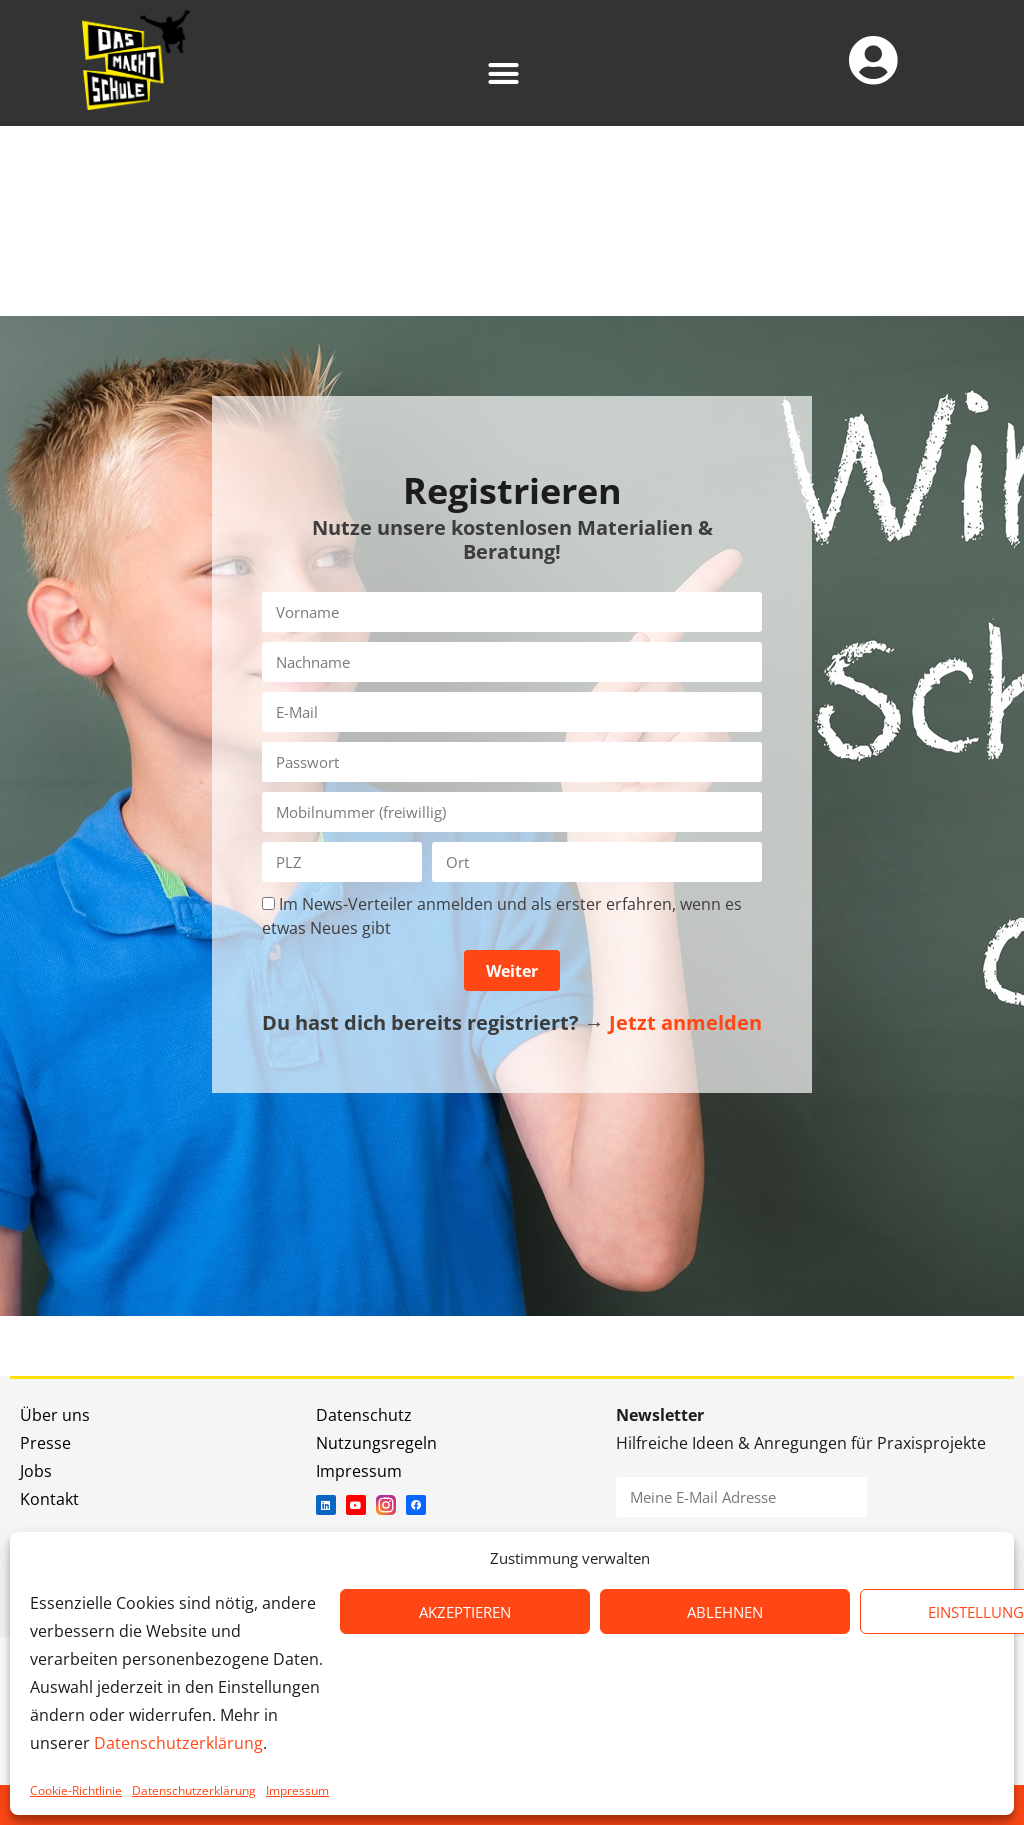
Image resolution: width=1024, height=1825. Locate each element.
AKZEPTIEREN (465, 1612)
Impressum (297, 1790)
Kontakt (49, 1499)
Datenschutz (364, 1415)
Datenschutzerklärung (178, 1743)
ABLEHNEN (725, 1612)
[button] (503, 73)
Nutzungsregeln (376, 1443)
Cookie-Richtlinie (76, 1790)
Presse (45, 1443)
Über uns (55, 1415)
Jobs (36, 1471)
